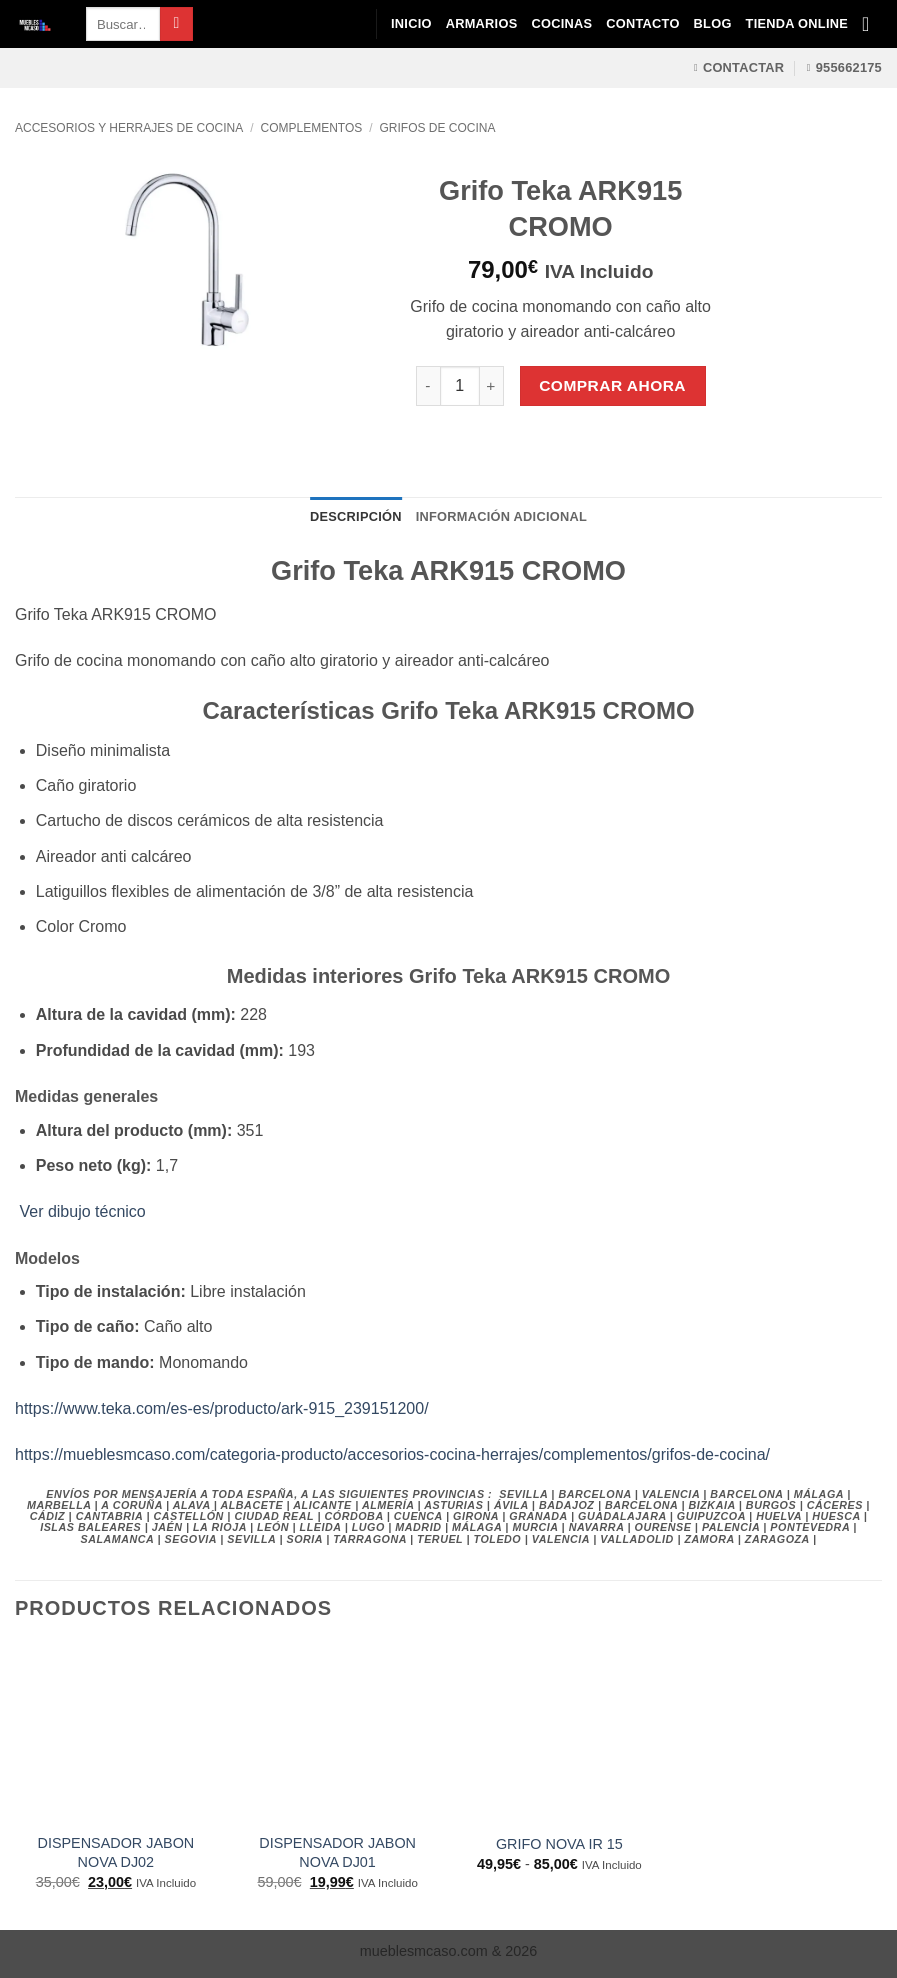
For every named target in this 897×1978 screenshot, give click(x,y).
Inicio (411, 23)
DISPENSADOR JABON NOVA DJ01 (337, 1852)
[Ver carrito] (872, 24)
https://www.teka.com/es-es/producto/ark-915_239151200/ (222, 1408)
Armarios (482, 23)
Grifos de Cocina (438, 128)
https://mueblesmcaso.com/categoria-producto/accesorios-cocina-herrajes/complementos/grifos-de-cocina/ (392, 1454)
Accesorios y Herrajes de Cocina (129, 128)
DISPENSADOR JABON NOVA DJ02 (116, 1852)
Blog (713, 23)
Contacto (642, 23)
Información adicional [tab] (501, 516)
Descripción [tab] (356, 516)
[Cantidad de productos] (460, 386)
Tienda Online (797, 23)
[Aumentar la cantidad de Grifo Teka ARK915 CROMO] (492, 386)
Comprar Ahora (612, 385)
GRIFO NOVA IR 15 (559, 1844)
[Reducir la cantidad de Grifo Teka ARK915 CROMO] (428, 386)
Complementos (312, 128)
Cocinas (561, 23)
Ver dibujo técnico (80, 1211)
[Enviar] (176, 24)
